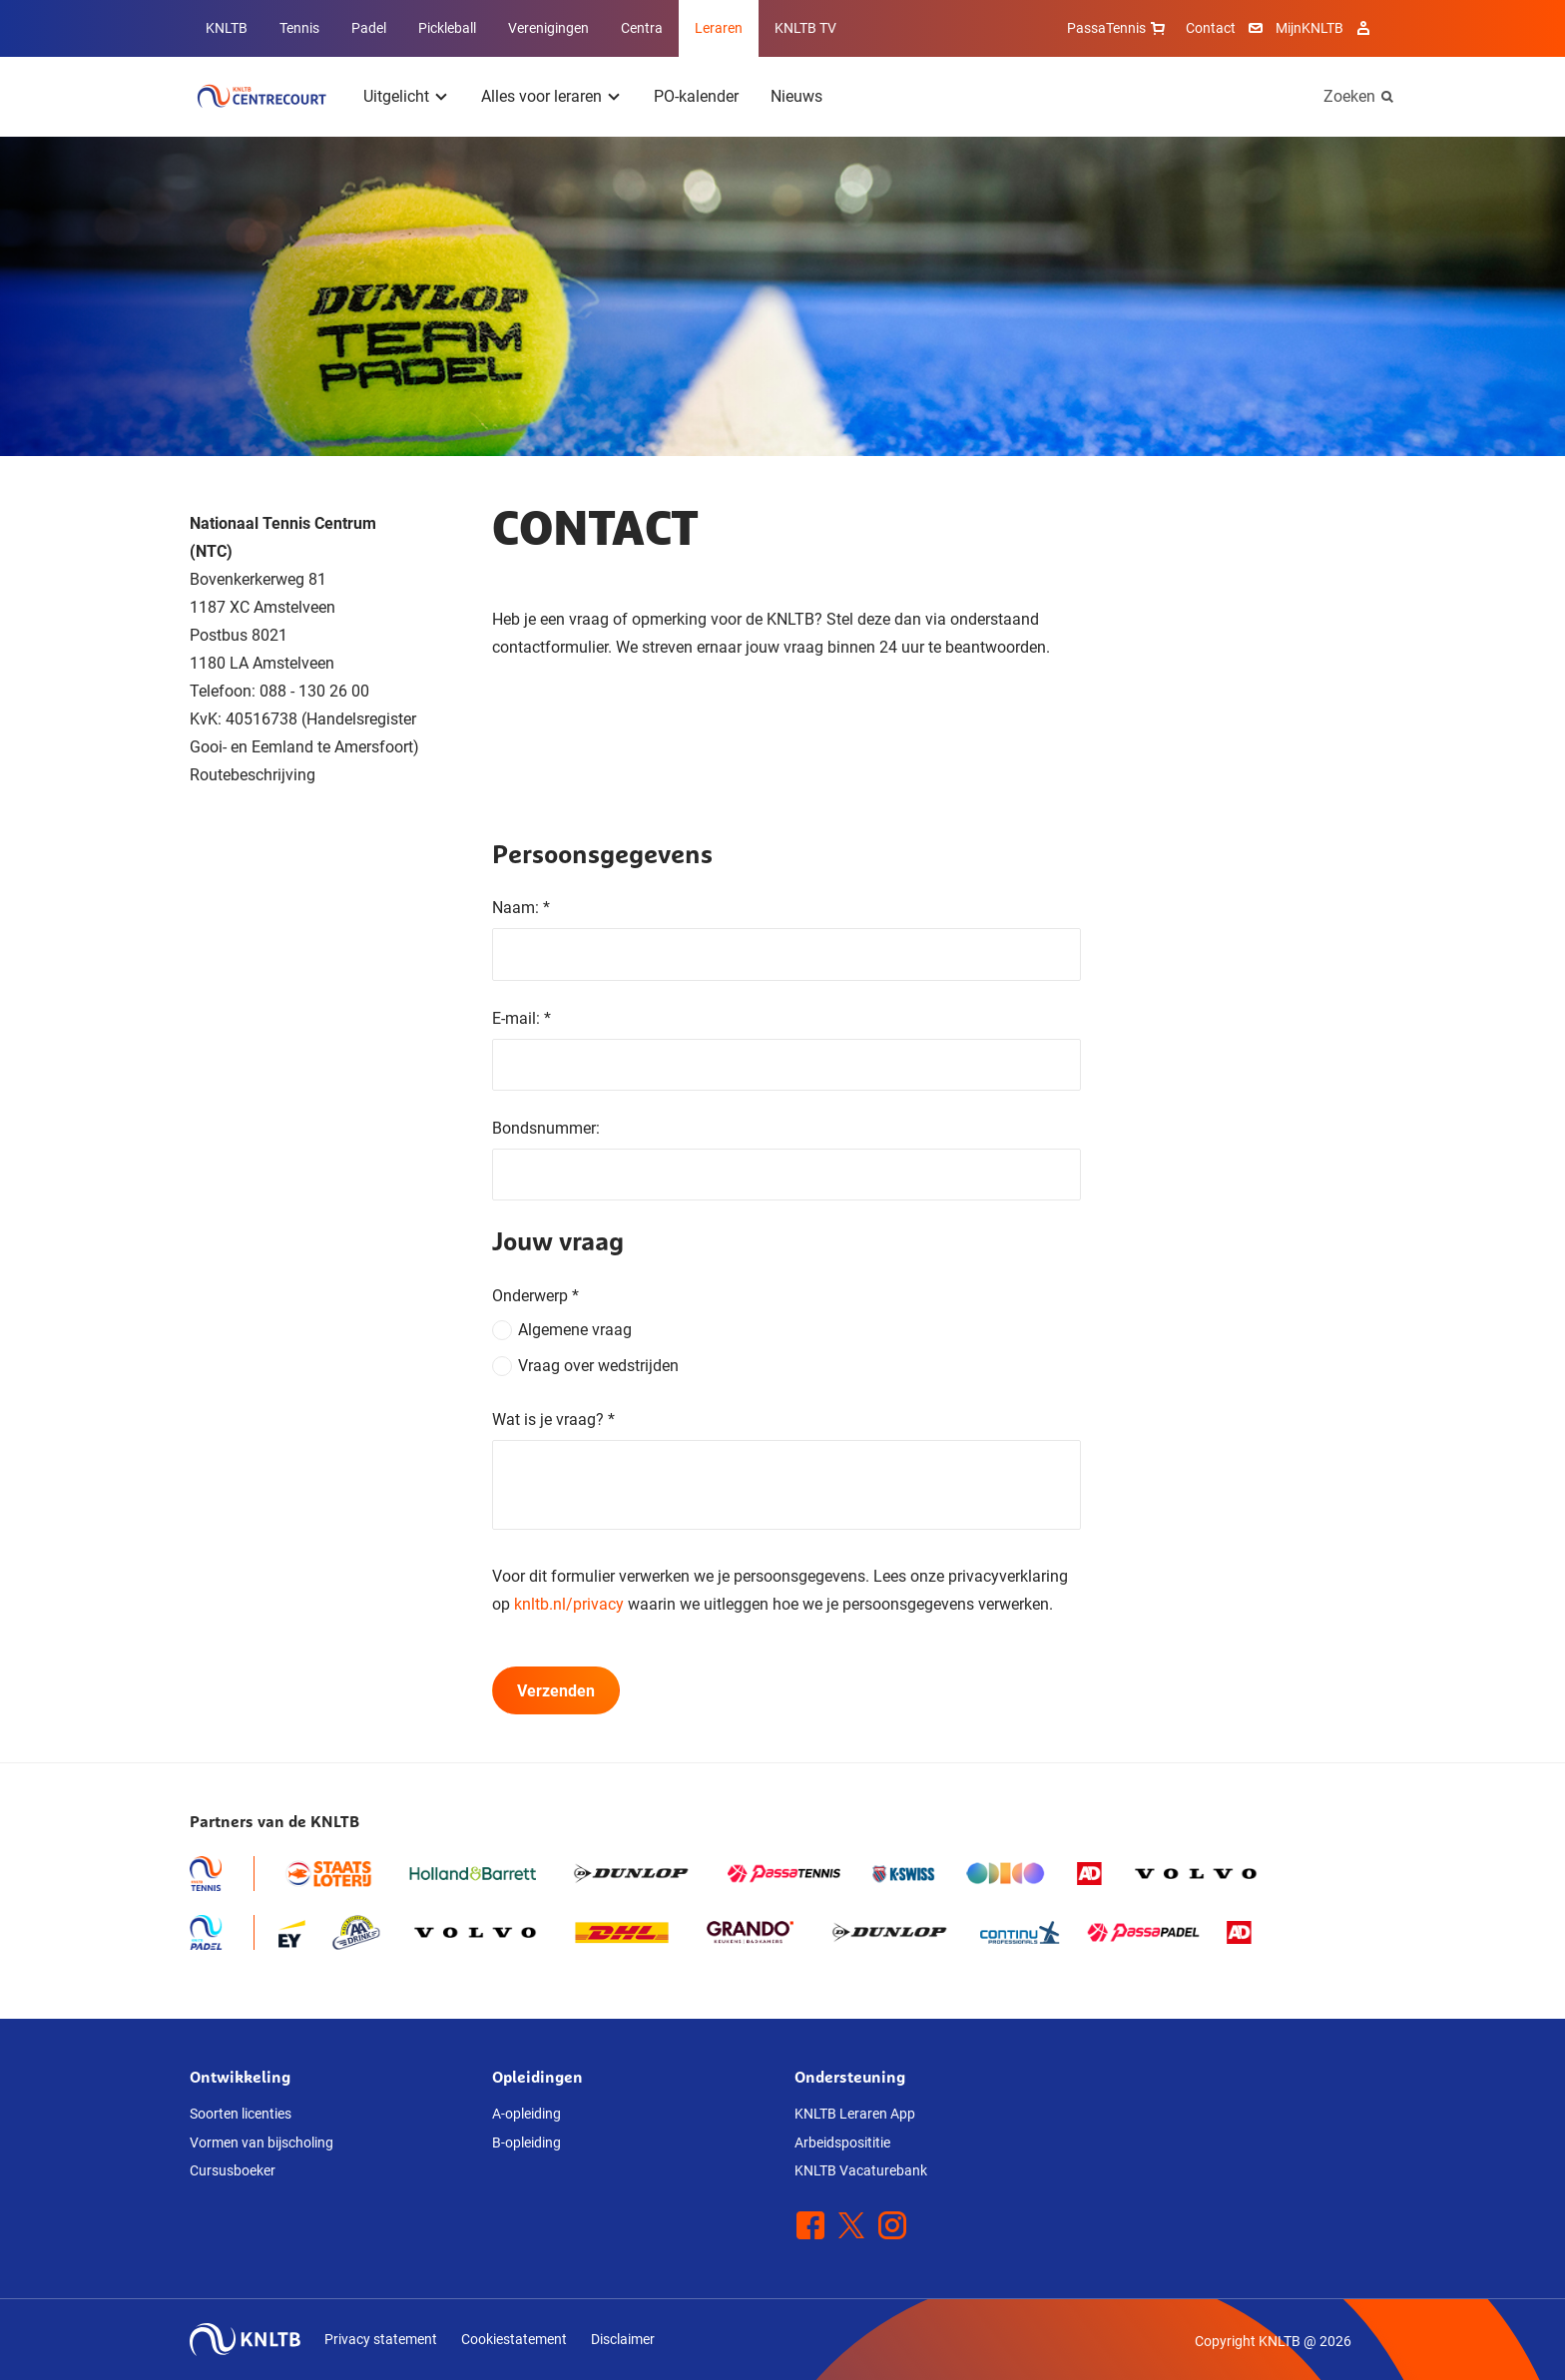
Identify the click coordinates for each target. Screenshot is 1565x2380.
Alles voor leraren (541, 96)
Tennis (299, 28)
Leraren (719, 28)
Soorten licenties (240, 2114)
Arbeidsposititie (842, 2142)
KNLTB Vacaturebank (860, 2170)
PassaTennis (1118, 28)
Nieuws (796, 96)
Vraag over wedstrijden (598, 1365)
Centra (642, 28)
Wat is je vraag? (553, 1419)
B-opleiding (526, 2142)
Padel (368, 28)
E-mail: (521, 1018)
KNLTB (227, 28)
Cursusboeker (232, 2170)
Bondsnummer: (546, 1128)
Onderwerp (535, 1295)
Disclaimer (623, 2339)
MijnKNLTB (1309, 28)
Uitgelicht (396, 96)
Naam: (521, 907)
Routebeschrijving (252, 774)
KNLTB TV (805, 28)
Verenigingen (548, 28)
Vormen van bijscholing (261, 2142)
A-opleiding (526, 2114)
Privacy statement (380, 2339)
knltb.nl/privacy (569, 1604)
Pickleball (447, 28)
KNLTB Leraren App (854, 2114)
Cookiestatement (514, 2339)
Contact (1211, 28)
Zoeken (1349, 96)
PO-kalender (696, 96)
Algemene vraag (575, 1329)
